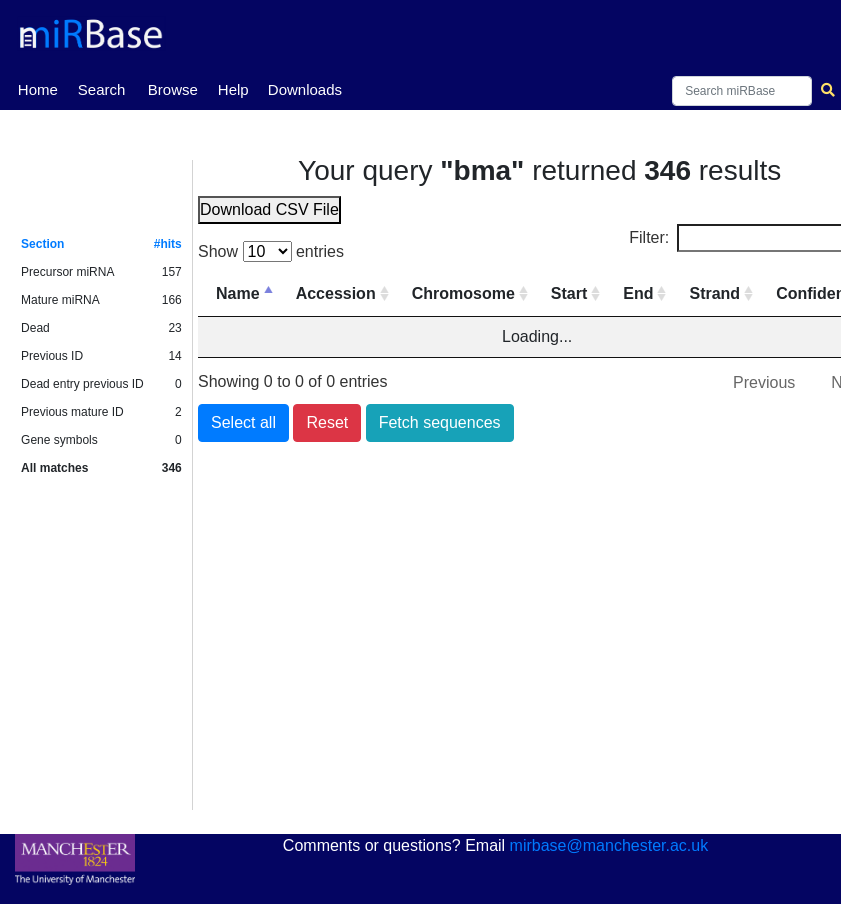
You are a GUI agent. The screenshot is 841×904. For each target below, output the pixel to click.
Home (38, 88)
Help (233, 89)
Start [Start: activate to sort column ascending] (569, 293)
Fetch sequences (440, 422)
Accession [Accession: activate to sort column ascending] (336, 293)
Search (102, 89)
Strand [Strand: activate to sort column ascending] (714, 293)
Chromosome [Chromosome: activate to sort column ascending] (463, 293)
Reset (327, 422)
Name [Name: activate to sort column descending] (238, 293)
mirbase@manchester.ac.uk (609, 845)
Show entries (271, 251)
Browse (173, 89)
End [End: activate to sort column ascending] (638, 293)
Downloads (305, 89)
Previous (764, 382)
